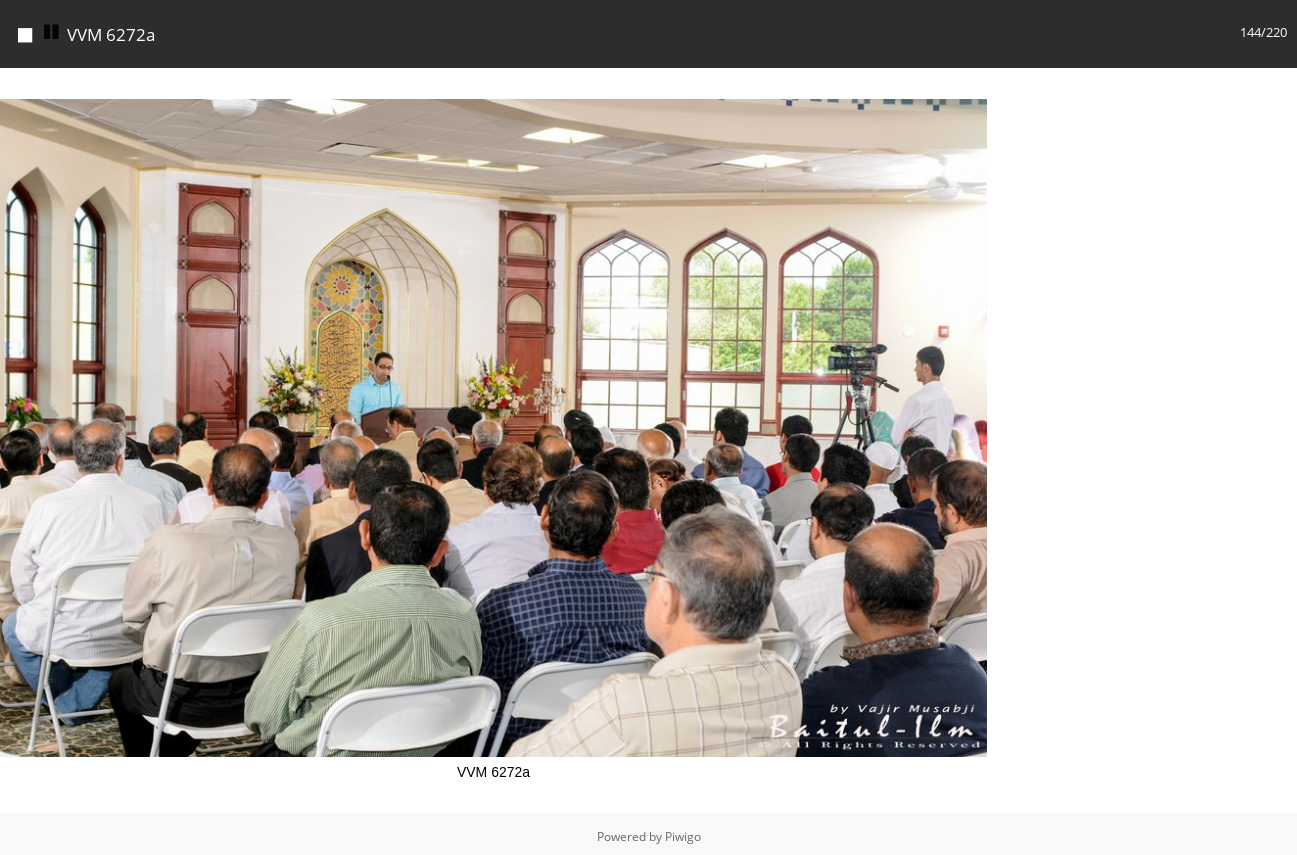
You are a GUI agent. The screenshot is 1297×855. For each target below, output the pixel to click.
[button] (969, 81)
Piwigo (683, 831)
